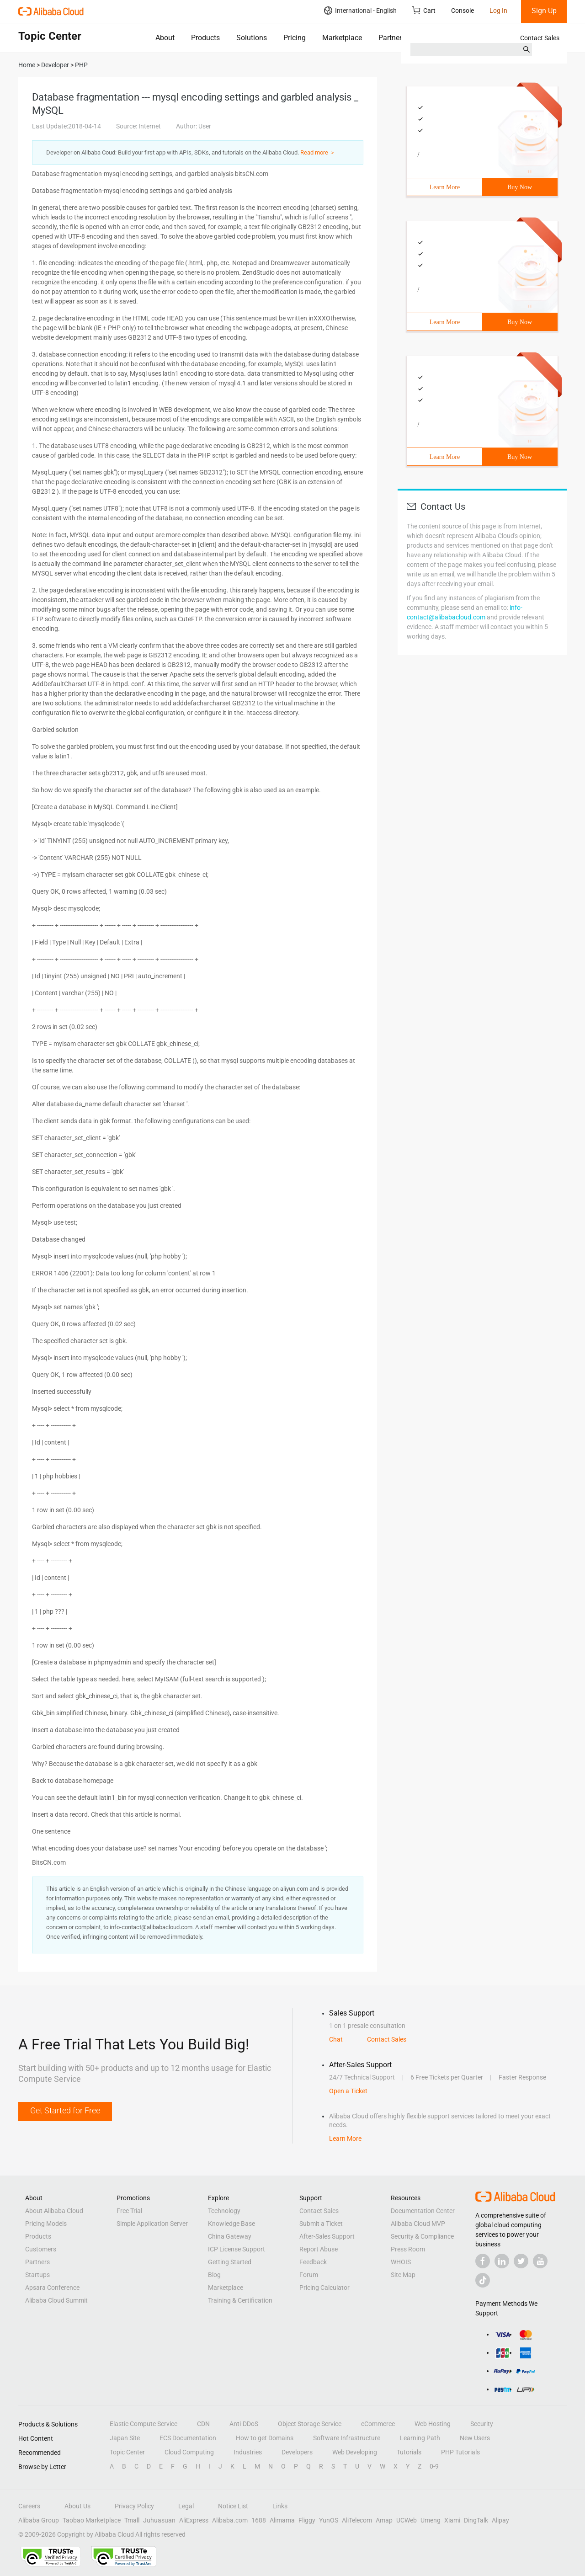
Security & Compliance (422, 2236)
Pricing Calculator (324, 2287)
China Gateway (229, 2236)
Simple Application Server (152, 2223)
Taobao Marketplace (92, 2520)
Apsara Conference (52, 2287)
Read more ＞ (317, 152)
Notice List (233, 2506)
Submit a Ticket (321, 2223)
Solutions (251, 37)
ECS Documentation (188, 2438)
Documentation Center (423, 2210)
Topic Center (127, 2452)
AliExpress (193, 2520)
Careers (29, 2506)
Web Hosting (433, 2423)
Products (205, 37)
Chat (336, 2039)
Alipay (500, 2520)
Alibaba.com (230, 2520)
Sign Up (544, 10)
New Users (475, 2438)
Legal (186, 2506)
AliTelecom (357, 2520)
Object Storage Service (309, 2423)
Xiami (452, 2520)
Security (481, 2423)
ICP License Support (236, 2249)
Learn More (445, 187)
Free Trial (129, 2210)
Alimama (282, 2520)
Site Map (403, 2274)
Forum (308, 2274)
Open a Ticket (348, 2091)
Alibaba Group (38, 2520)
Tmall (131, 2520)
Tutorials (409, 2452)
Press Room (408, 2249)
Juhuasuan (159, 2520)
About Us (77, 2506)
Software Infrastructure (346, 2438)
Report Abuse (318, 2249)
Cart (424, 10)
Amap (384, 2520)
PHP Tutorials (460, 2452)
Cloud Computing (189, 2452)
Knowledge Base (231, 2223)
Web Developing (354, 2452)
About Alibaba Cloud (54, 2210)
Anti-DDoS (243, 2423)
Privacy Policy (134, 2506)
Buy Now (519, 187)
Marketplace (342, 37)
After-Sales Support (327, 2236)
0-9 (434, 2466)
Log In (498, 10)
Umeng (430, 2520)
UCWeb (406, 2520)
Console (462, 10)
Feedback (313, 2262)
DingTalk (476, 2520)
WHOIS (401, 2262)
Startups (37, 2274)
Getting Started (229, 2262)
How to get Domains (264, 2438)
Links (279, 2506)
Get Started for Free (65, 2110)
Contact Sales (539, 38)
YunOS (328, 2520)
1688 (258, 2520)
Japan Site (125, 2438)
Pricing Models (46, 2223)
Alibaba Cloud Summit (56, 2300)
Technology (224, 2210)
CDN (203, 2423)
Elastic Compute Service (143, 2423)
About (165, 37)
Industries (248, 2452)
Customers (40, 2249)
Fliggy (306, 2520)
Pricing (294, 37)
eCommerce (378, 2423)
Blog (214, 2274)
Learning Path (420, 2438)
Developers (297, 2452)
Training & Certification (240, 2300)
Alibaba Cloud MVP (418, 2223)
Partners (391, 37)
